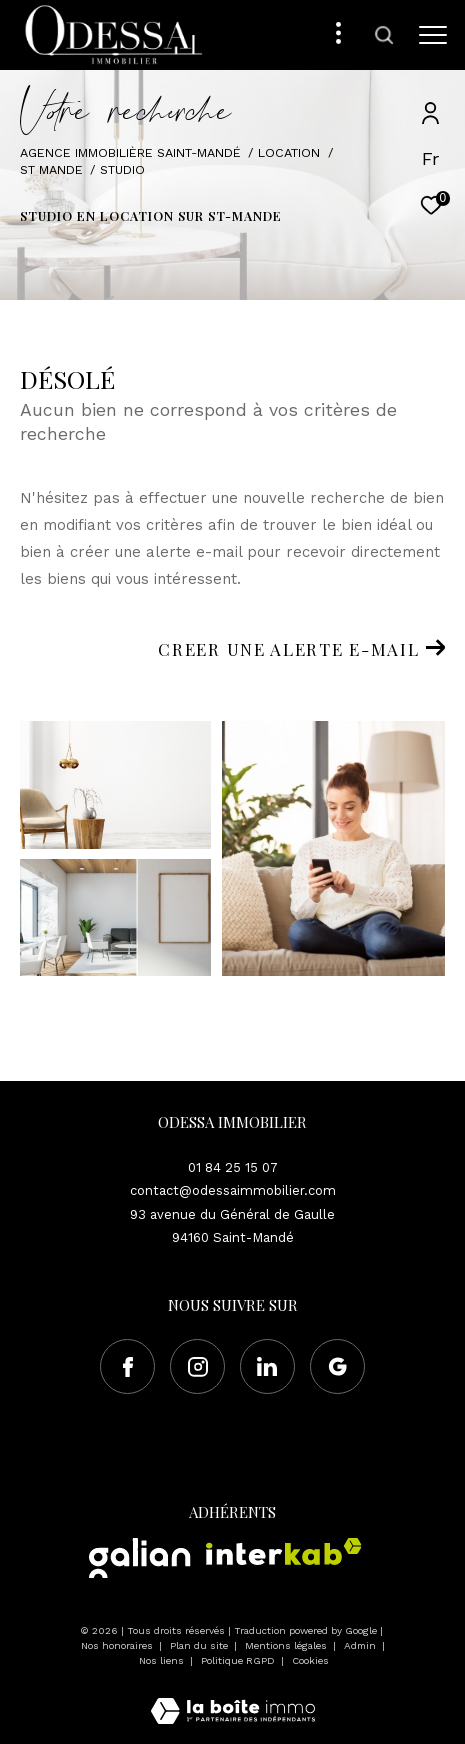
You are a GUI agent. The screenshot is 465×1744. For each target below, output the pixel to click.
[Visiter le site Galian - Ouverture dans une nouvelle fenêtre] (140, 1558)
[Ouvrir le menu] (433, 35)
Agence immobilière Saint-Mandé (130, 152)
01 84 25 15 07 (233, 1167)
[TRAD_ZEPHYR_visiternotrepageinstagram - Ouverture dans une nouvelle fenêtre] (197, 1366)
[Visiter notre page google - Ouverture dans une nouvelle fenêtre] (337, 1366)
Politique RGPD (238, 1660)
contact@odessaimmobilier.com (233, 1190)
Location (289, 152)
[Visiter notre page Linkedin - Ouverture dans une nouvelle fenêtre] (267, 1366)
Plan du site (200, 1645)
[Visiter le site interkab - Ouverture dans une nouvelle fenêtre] (284, 1551)
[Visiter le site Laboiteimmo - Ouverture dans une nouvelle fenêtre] (233, 1698)
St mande (51, 169)
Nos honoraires (118, 1645)
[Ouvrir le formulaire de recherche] (384, 35)
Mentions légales (287, 1645)
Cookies (310, 1660)
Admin (361, 1645)
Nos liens (163, 1660)
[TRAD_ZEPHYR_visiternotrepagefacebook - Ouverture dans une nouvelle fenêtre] (127, 1366)
